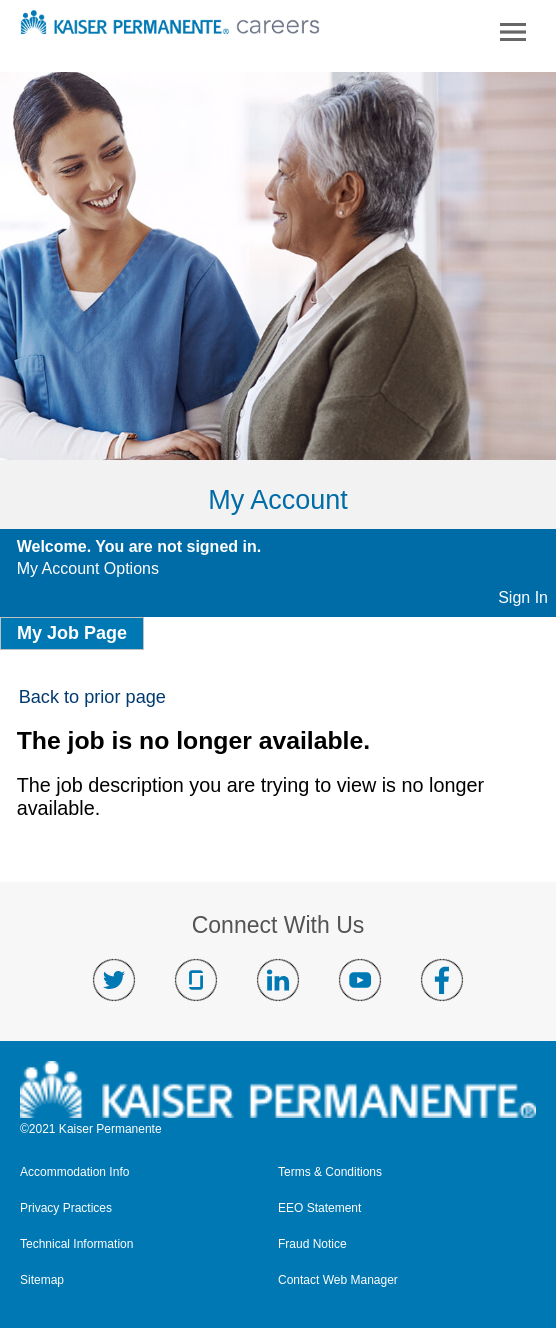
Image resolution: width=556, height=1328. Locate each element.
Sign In (523, 597)
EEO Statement (319, 1208)
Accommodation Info (74, 1172)
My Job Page (72, 633)
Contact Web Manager (338, 1280)
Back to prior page (92, 697)
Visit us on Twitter (114, 980)
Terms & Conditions (330, 1172)
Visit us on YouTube (360, 980)
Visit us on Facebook (442, 980)
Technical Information (76, 1244)
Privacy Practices (66, 1208)
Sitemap (42, 1280)
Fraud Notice (312, 1244)
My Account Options (88, 568)
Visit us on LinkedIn (278, 980)
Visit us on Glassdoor (196, 980)
